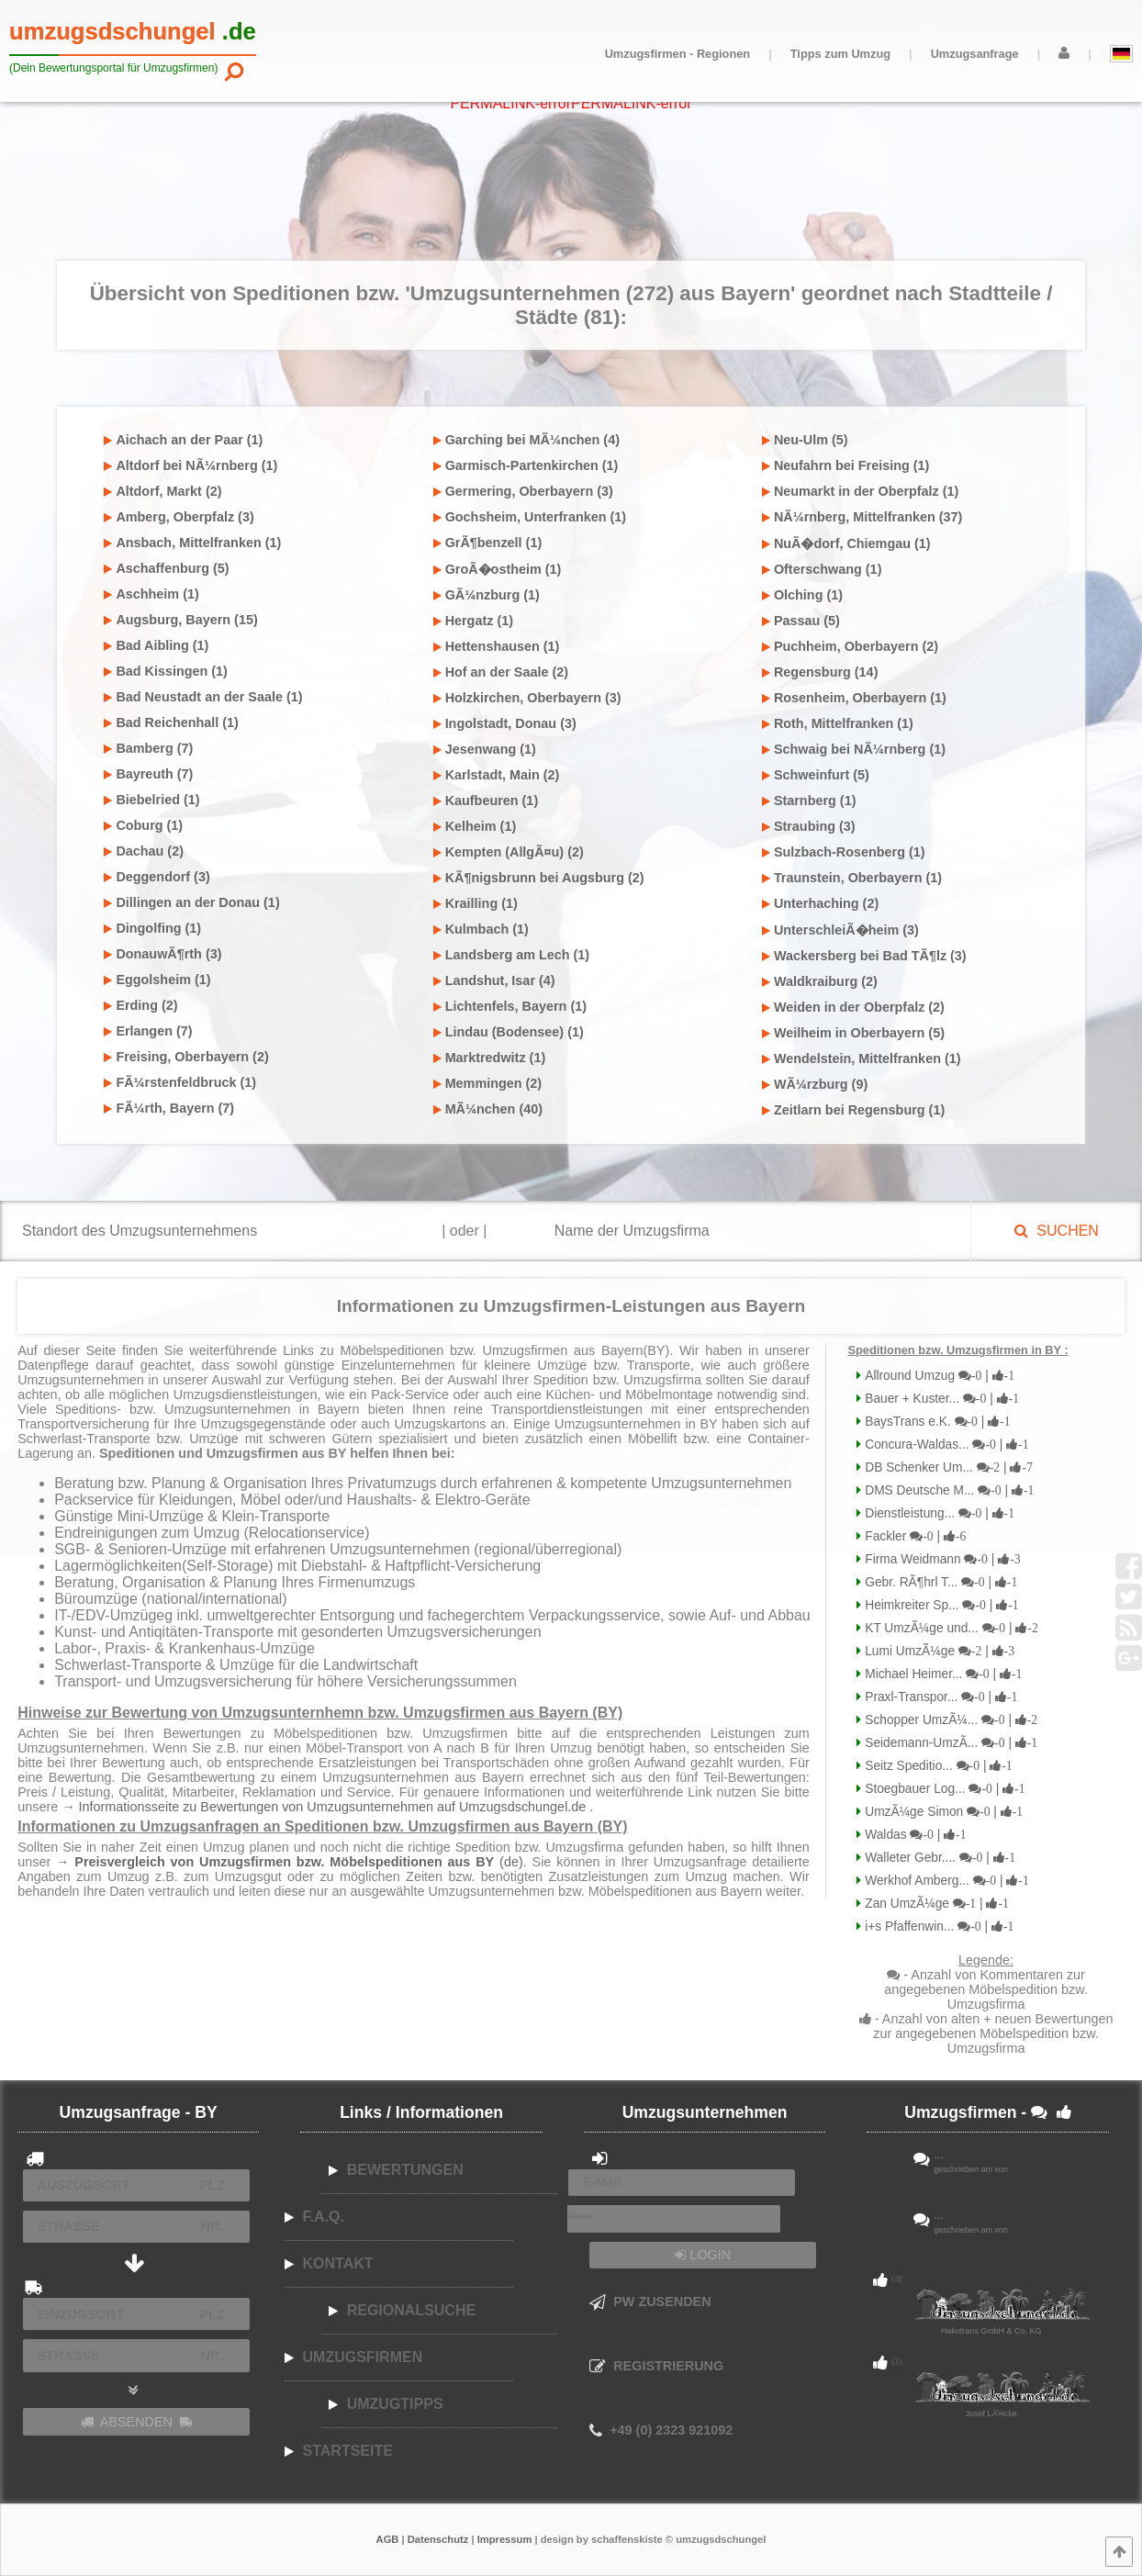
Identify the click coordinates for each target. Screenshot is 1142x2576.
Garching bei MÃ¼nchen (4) (526, 439)
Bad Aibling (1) (156, 645)
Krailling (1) (475, 903)
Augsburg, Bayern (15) (180, 619)
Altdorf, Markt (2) (162, 491)
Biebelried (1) (151, 799)
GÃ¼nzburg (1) (486, 595)
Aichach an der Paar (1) (183, 439)
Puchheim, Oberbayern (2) (850, 646)
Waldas (913, 1835)
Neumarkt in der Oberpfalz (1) (860, 491)
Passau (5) (801, 620)
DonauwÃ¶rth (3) (162, 953)
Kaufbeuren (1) (486, 800)
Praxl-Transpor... (939, 1697)
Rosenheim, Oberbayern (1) (854, 697)
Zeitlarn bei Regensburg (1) (853, 1110)
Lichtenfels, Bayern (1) (510, 1006)
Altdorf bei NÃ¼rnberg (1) (190, 465)
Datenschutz (438, 2539)
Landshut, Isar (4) (494, 980)
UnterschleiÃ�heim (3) (840, 930)
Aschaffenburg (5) (166, 568)
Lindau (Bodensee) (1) (508, 1032)
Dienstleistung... (937, 1513)
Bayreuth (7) (148, 774)
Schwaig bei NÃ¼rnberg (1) (854, 749)
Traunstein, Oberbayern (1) (852, 877)
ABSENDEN (137, 2421)
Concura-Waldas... (944, 1444)
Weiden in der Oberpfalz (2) (853, 1007)
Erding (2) (140, 1005)
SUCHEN (1056, 1230)
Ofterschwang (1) (822, 569)
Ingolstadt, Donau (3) (505, 723)
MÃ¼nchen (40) (488, 1109)
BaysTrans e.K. (935, 1421)
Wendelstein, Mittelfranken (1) (861, 1058)
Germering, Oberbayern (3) (523, 491)
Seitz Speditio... (936, 1766)
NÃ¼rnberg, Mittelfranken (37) (862, 517)
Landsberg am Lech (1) (511, 954)
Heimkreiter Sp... (939, 1605)
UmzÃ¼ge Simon (942, 1812)
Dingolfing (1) (152, 928)
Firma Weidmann (940, 1559)
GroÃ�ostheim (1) (497, 569)
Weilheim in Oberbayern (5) (853, 1032)
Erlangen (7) (148, 1031)
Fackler (913, 1536)
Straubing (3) (809, 826)
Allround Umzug (937, 1376)
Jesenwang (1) (484, 749)
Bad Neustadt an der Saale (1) (203, 696)
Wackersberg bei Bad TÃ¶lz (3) (864, 955)
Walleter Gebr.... (938, 1858)
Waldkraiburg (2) (820, 981)
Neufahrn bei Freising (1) (846, 465)
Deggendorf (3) (156, 876)
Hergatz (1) (473, 620)
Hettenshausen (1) (496, 646)
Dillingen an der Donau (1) (191, 902)
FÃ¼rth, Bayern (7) (169, 1108)
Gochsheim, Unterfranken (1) (530, 517)
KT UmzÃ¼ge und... (949, 1628)
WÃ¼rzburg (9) (815, 1084)
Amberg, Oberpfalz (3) (178, 517)
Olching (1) (802, 595)
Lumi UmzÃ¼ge (937, 1651)
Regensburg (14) (820, 672)
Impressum (504, 2539)
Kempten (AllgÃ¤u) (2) (508, 852)
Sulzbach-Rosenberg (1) (843, 852)
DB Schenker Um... (946, 1467)
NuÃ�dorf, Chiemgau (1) (846, 543)
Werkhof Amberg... (944, 1880)
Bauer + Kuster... (940, 1399)
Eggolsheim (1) (157, 979)
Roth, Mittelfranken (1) (837, 723)
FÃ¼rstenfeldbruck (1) (180, 1082)
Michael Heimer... (941, 1674)
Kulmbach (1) (481, 929)
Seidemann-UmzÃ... (949, 1743)
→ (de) (289, 1861)
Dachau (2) (144, 851)
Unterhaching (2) (820, 903)
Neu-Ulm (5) (805, 439)
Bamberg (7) (148, 748)
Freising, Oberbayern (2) (186, 1056)
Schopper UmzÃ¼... (949, 1720)
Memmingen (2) (488, 1083)
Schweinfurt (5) (815, 774)
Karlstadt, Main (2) (496, 774)
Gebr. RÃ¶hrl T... (939, 1582)
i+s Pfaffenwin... (937, 1926)
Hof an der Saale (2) (500, 672)
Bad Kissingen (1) (166, 671)
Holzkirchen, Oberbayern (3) (527, 697)
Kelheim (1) (475, 826)
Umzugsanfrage (975, 54)
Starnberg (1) (809, 800)
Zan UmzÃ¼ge (935, 1903)
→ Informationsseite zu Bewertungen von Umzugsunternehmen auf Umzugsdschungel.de (325, 1806)
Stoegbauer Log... (942, 1789)
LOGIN (703, 2254)
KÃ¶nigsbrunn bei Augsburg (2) (538, 877)
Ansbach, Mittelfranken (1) (192, 542)
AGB (387, 2539)
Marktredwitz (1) (489, 1057)
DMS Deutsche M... (947, 1490)
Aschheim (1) (151, 594)
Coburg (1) (143, 825)
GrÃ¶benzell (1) (488, 542)
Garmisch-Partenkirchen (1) (526, 465)
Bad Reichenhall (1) (171, 722)
